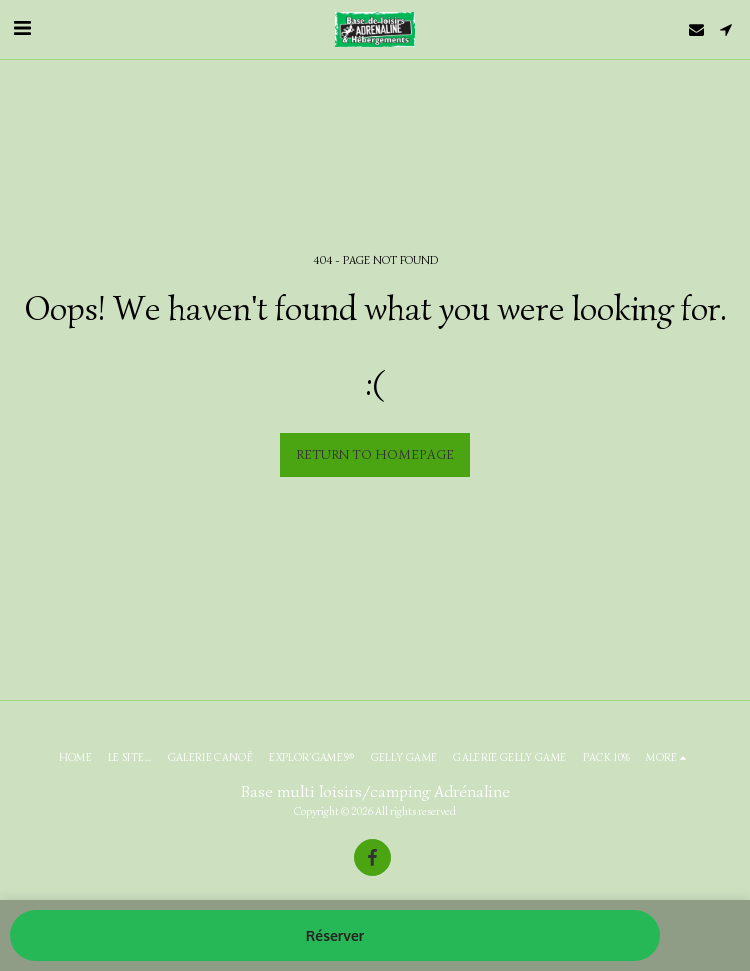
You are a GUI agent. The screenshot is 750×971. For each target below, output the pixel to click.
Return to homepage (375, 454)
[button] (22, 28)
